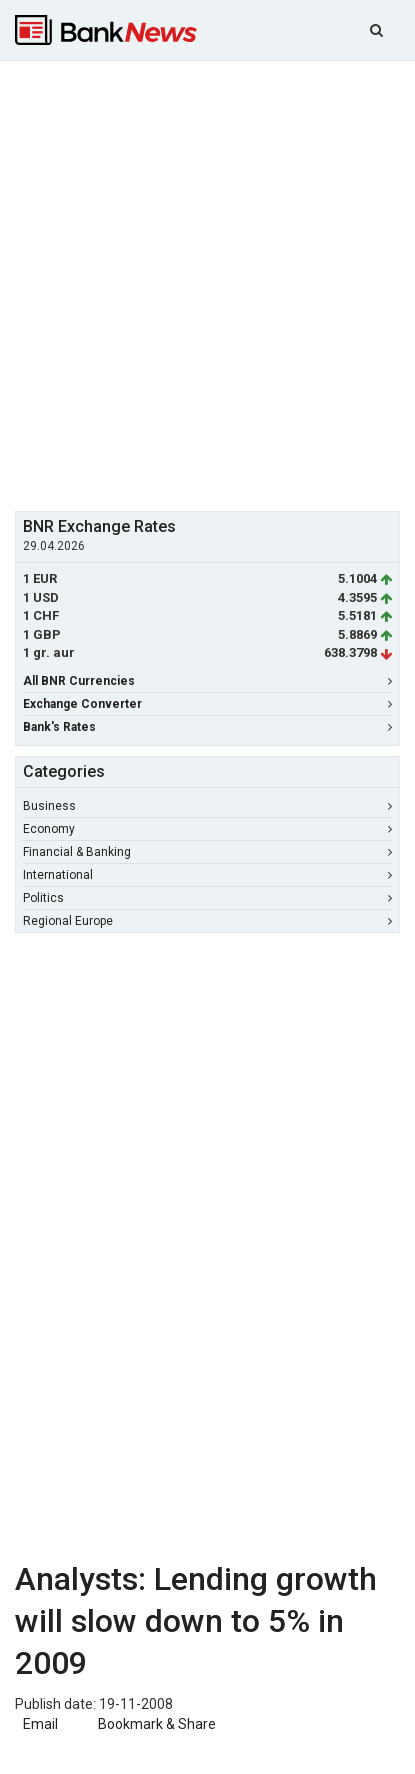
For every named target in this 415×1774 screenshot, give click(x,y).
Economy (207, 829)
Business (207, 806)
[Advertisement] (207, 283)
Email (39, 1724)
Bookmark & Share (157, 1724)
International (207, 875)
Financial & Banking (207, 852)
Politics (207, 898)
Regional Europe (207, 921)
